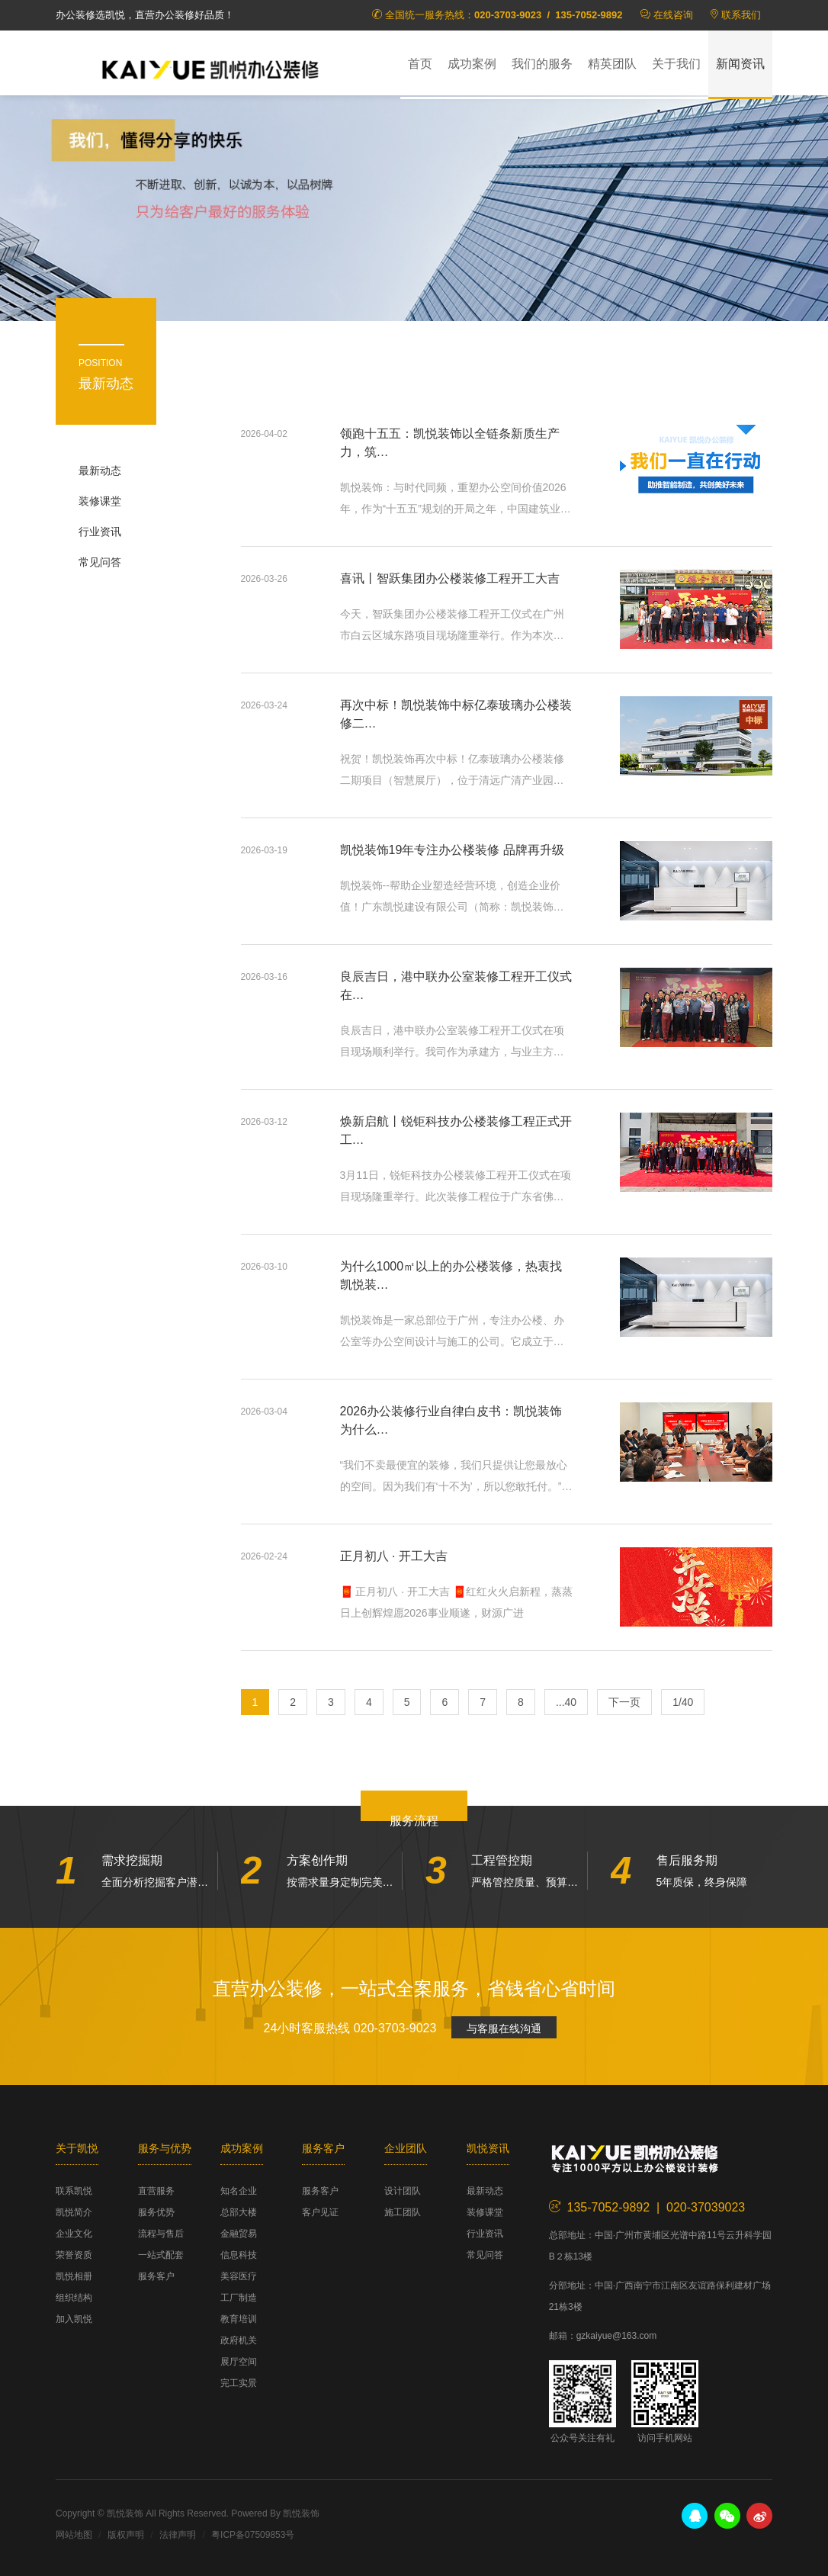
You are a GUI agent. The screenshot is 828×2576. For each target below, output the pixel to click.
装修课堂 (100, 501)
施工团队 (402, 2212)
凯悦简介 (74, 2212)
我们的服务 (542, 63)
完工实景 (238, 2383)
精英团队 (612, 63)
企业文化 (74, 2233)
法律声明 (177, 2534)
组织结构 (74, 2297)
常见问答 (100, 562)
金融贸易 (238, 2233)
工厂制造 (238, 2297)
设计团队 (402, 2191)
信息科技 (238, 2255)
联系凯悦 (74, 2191)
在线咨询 (673, 15)
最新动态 (100, 470)
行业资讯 (100, 531)
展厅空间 (238, 2361)
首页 (420, 63)
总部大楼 (238, 2212)
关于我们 (676, 63)
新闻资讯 (740, 63)
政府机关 (238, 2340)
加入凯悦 (74, 2319)
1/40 (682, 1702)
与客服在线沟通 (504, 2028)
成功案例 (472, 63)
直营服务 (156, 2191)
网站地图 (74, 2534)
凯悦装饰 (216, 69)
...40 (566, 1702)
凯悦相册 (74, 2276)
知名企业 (238, 2191)
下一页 (624, 1702)
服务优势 (156, 2212)
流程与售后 (161, 2233)
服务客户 (156, 2276)
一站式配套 (161, 2255)
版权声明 (126, 2534)
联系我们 (741, 15)
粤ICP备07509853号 (252, 2534)
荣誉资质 (74, 2255)
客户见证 (320, 2212)
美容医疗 (238, 2276)
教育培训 (238, 2319)
